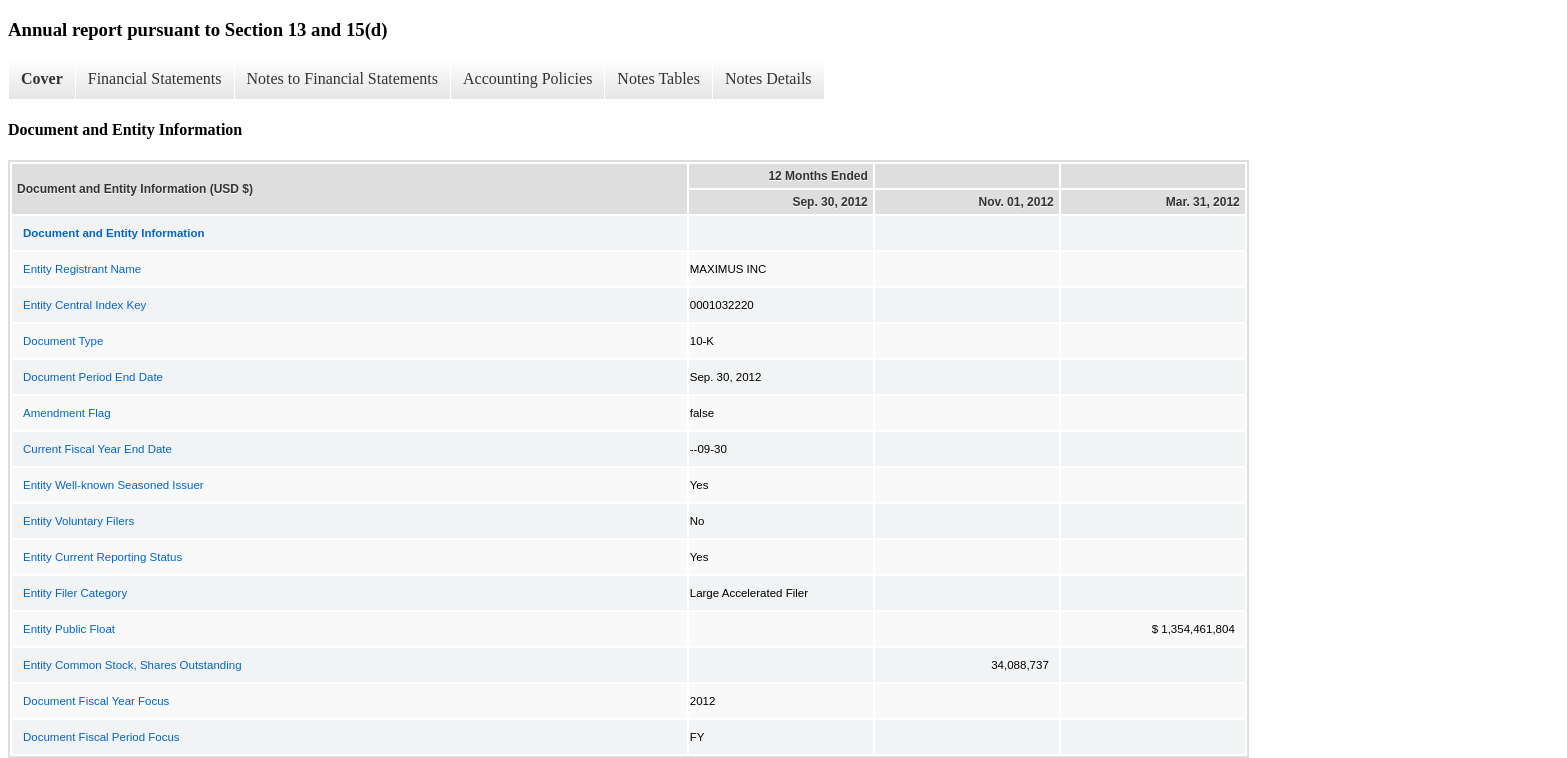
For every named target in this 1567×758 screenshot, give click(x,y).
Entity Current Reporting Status (102, 557)
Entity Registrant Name (82, 269)
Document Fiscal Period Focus (101, 737)
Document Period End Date (93, 377)
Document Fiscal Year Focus (96, 701)
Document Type (63, 341)
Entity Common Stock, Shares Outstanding (132, 665)
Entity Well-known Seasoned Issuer (113, 485)
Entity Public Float (69, 629)
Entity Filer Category (75, 593)
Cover (42, 78)
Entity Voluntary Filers (78, 521)
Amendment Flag (67, 413)
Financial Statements (155, 78)
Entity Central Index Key (84, 305)
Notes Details (768, 78)
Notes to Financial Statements (343, 78)
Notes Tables (658, 78)
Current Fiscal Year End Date (97, 449)
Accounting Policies (527, 78)
